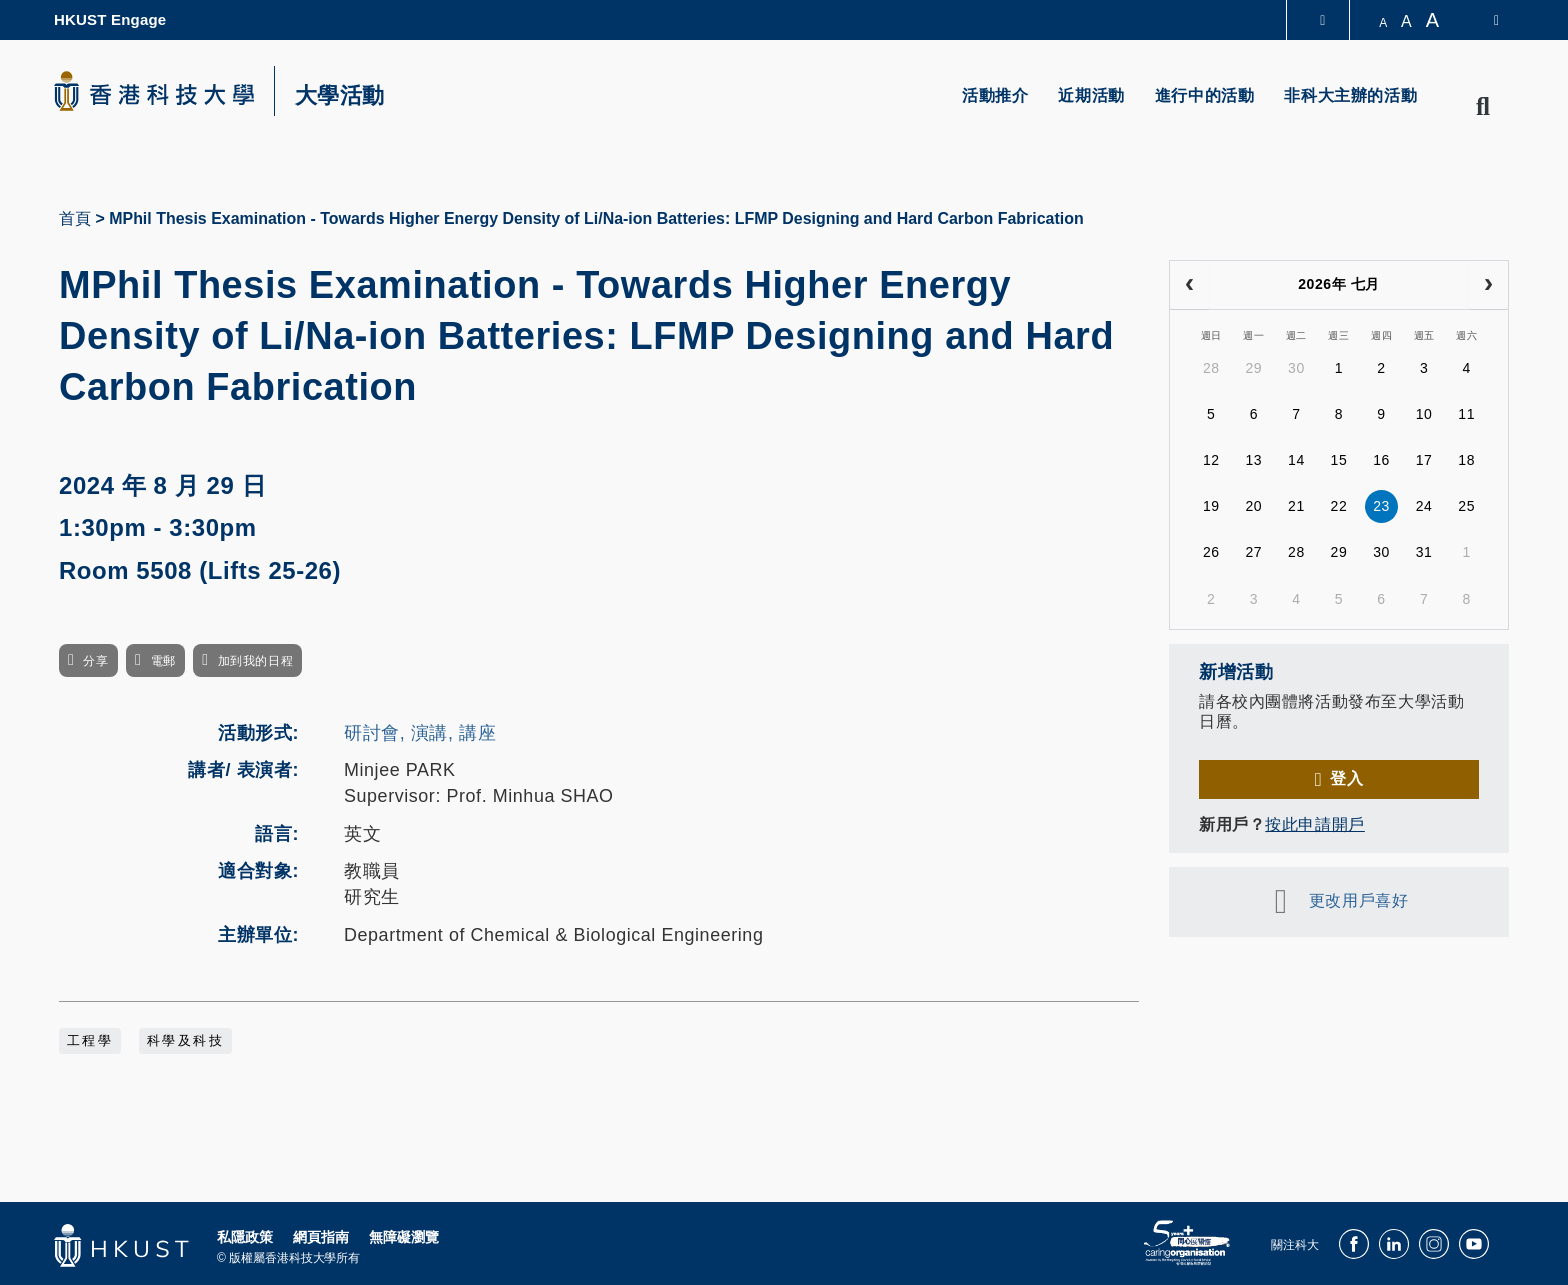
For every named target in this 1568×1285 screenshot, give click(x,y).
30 (1296, 368)
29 (1253, 368)
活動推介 (995, 95)
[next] (1488, 285)
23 (1381, 506)
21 (1296, 506)
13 (1253, 460)
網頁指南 (321, 1237)
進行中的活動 (1205, 95)
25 (1466, 506)
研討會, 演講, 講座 (420, 733)
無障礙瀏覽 (404, 1237)
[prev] (1189, 285)
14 (1296, 460)
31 (1424, 552)
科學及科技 (185, 1041)
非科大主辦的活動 (1350, 95)
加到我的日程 (255, 661)
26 (1211, 552)
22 (1339, 506)
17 (1424, 460)
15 (1339, 460)
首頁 (75, 218)
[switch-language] (1483, 20)
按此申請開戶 (1314, 824)
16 (1381, 460)
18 (1466, 460)
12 (1211, 460)
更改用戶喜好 (1358, 900)
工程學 (90, 1041)
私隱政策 (245, 1237)
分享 (95, 661)
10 (1424, 414)
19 (1211, 506)
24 (1424, 506)
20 (1253, 506)
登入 (1346, 778)
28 (1211, 368)
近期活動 (1091, 95)
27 (1253, 552)
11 (1466, 414)
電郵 (163, 661)
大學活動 (340, 96)
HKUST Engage (110, 19)
